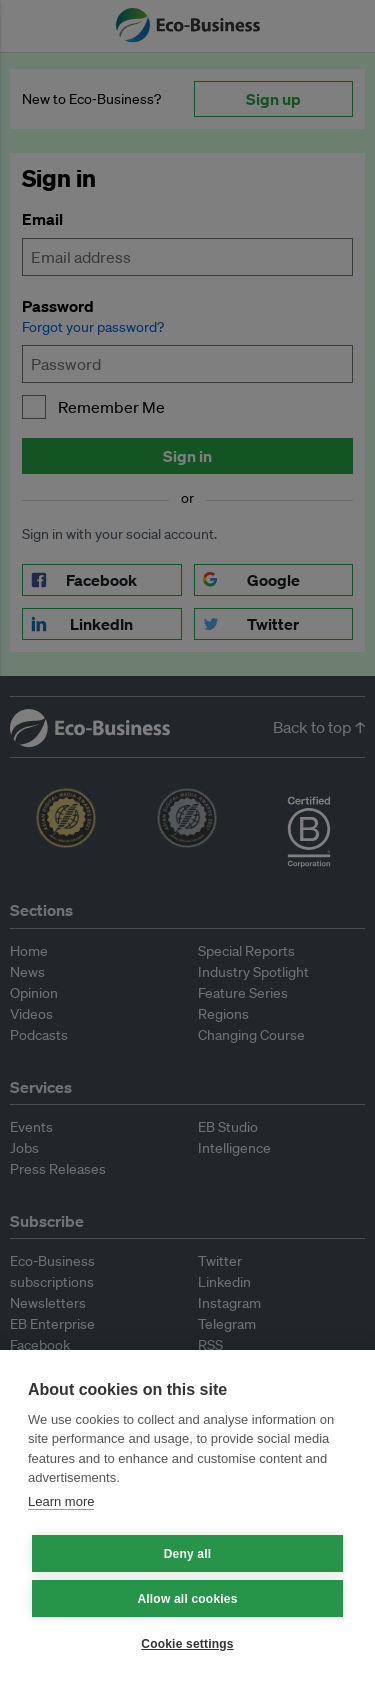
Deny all (188, 1554)
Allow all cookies (187, 1599)
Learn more (61, 1501)
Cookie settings (187, 1644)
